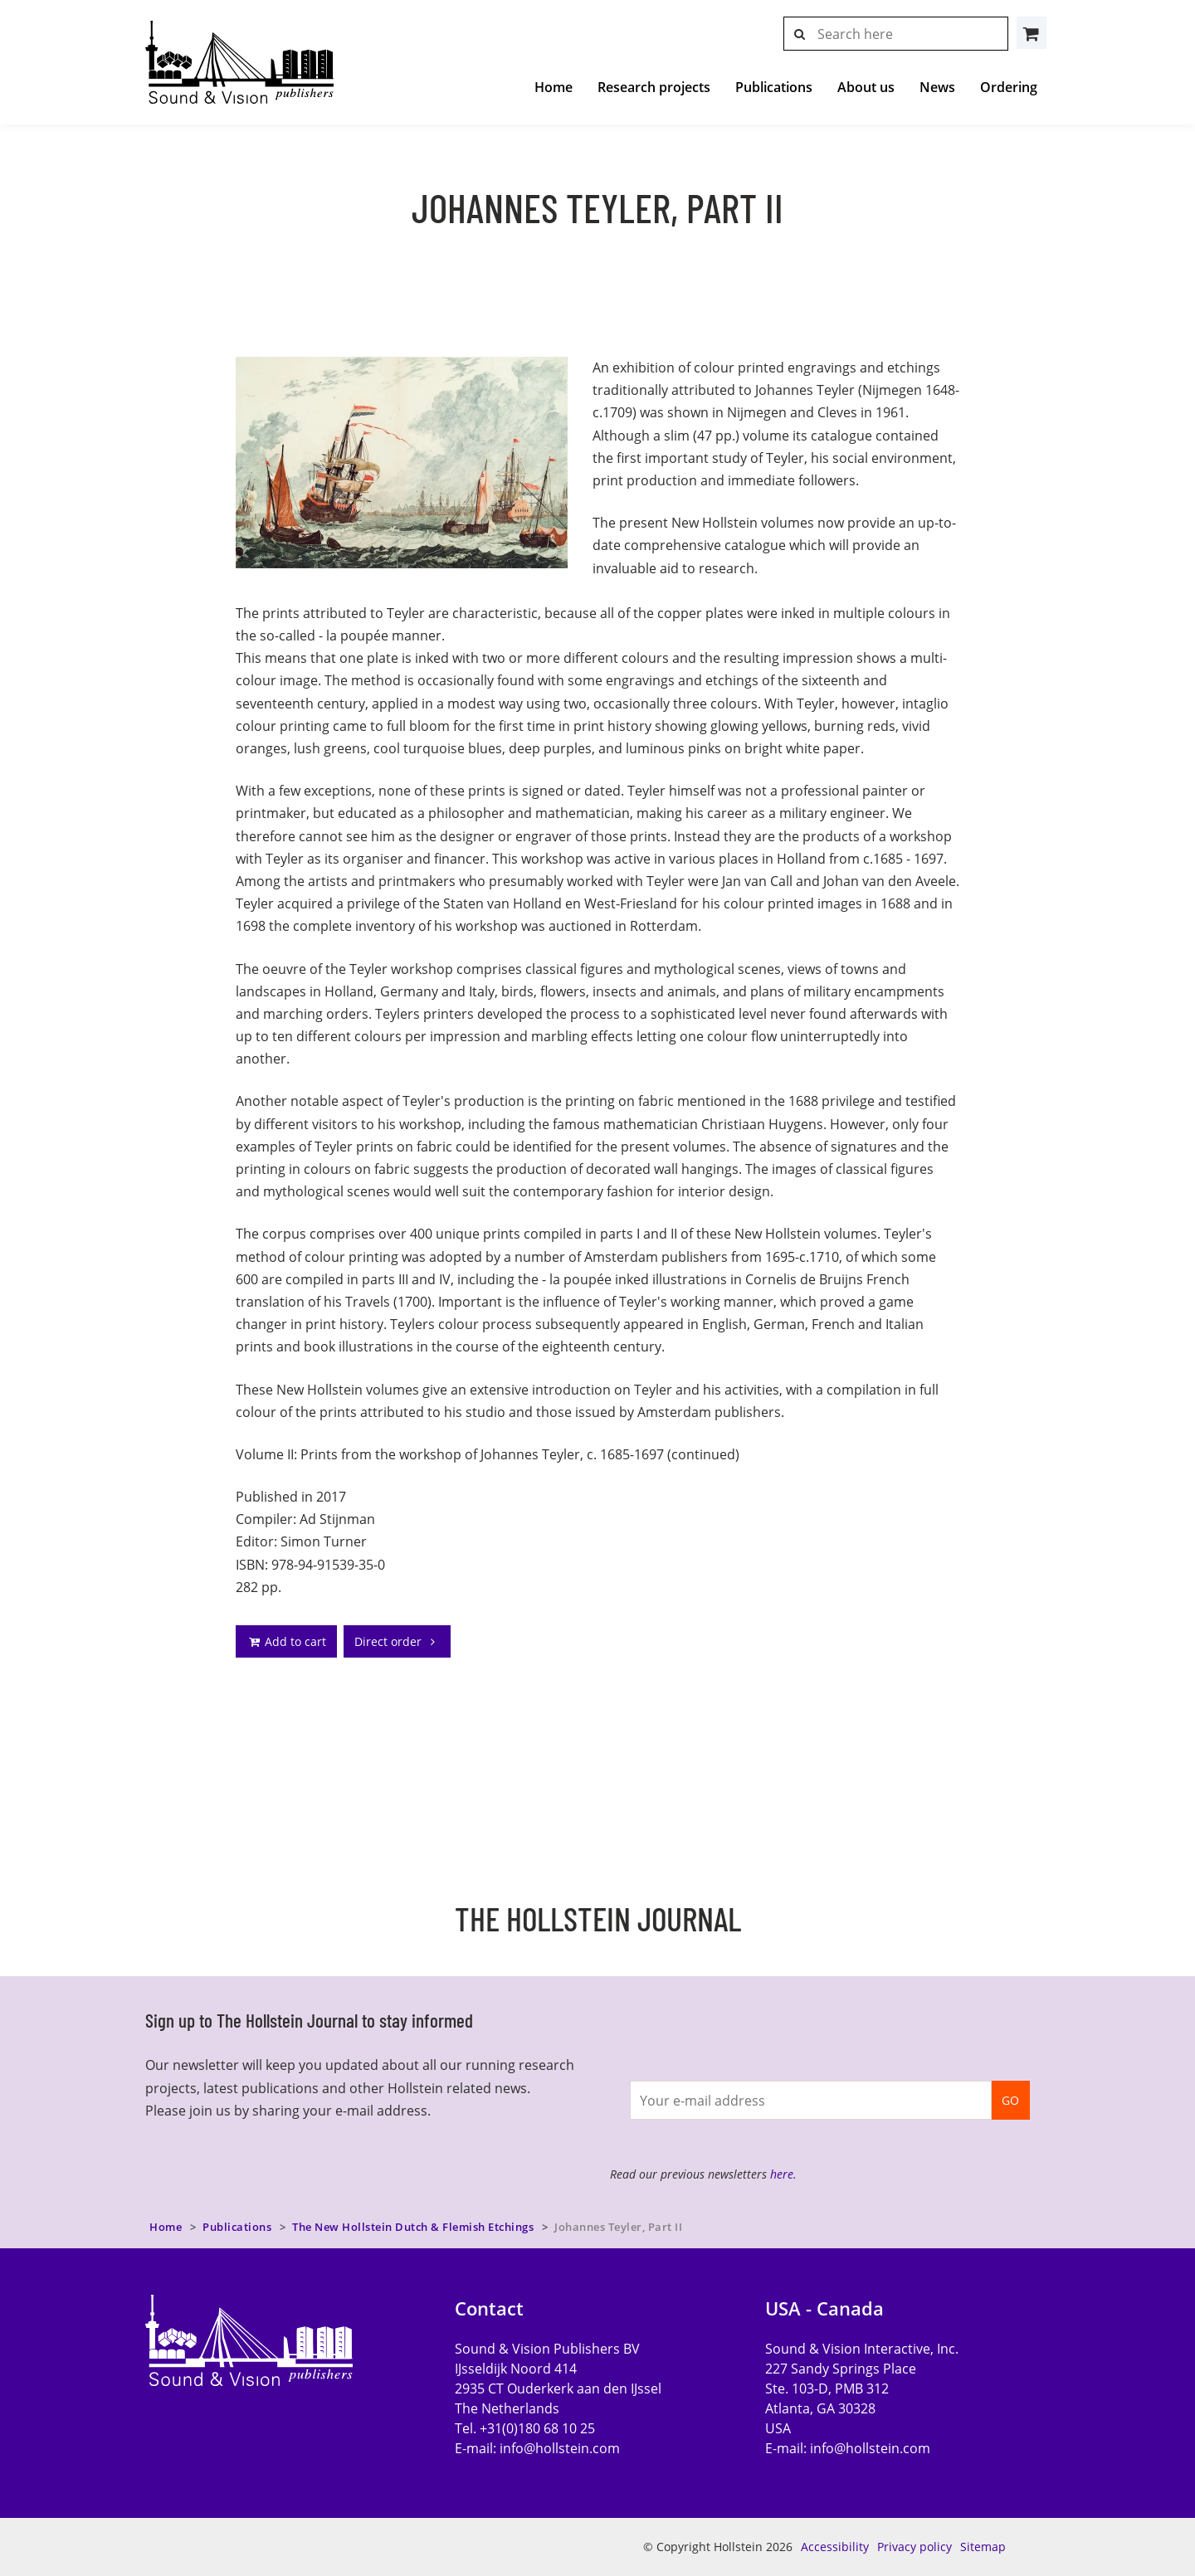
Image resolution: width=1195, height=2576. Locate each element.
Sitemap (983, 2546)
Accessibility (835, 2546)
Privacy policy (914, 2546)
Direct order (397, 1641)
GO (1010, 2100)
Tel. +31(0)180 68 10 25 (525, 2428)
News (937, 87)
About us (866, 87)
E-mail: (537, 2448)
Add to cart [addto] (286, 1641)
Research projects (654, 87)
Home (553, 87)
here (781, 2174)
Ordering (1008, 87)
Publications (773, 87)
